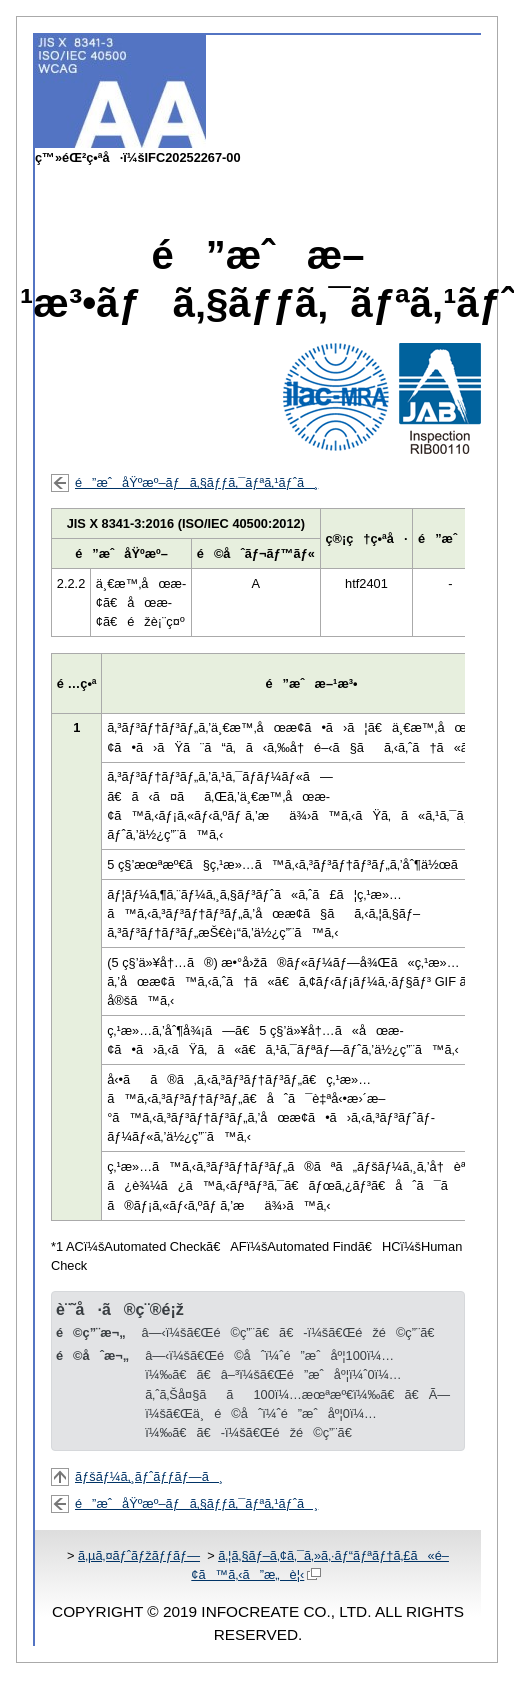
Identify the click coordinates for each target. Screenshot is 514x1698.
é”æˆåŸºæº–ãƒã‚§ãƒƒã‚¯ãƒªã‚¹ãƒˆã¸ (196, 482)
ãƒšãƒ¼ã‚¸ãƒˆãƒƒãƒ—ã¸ (149, 1476)
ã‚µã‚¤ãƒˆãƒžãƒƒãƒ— (139, 1555)
